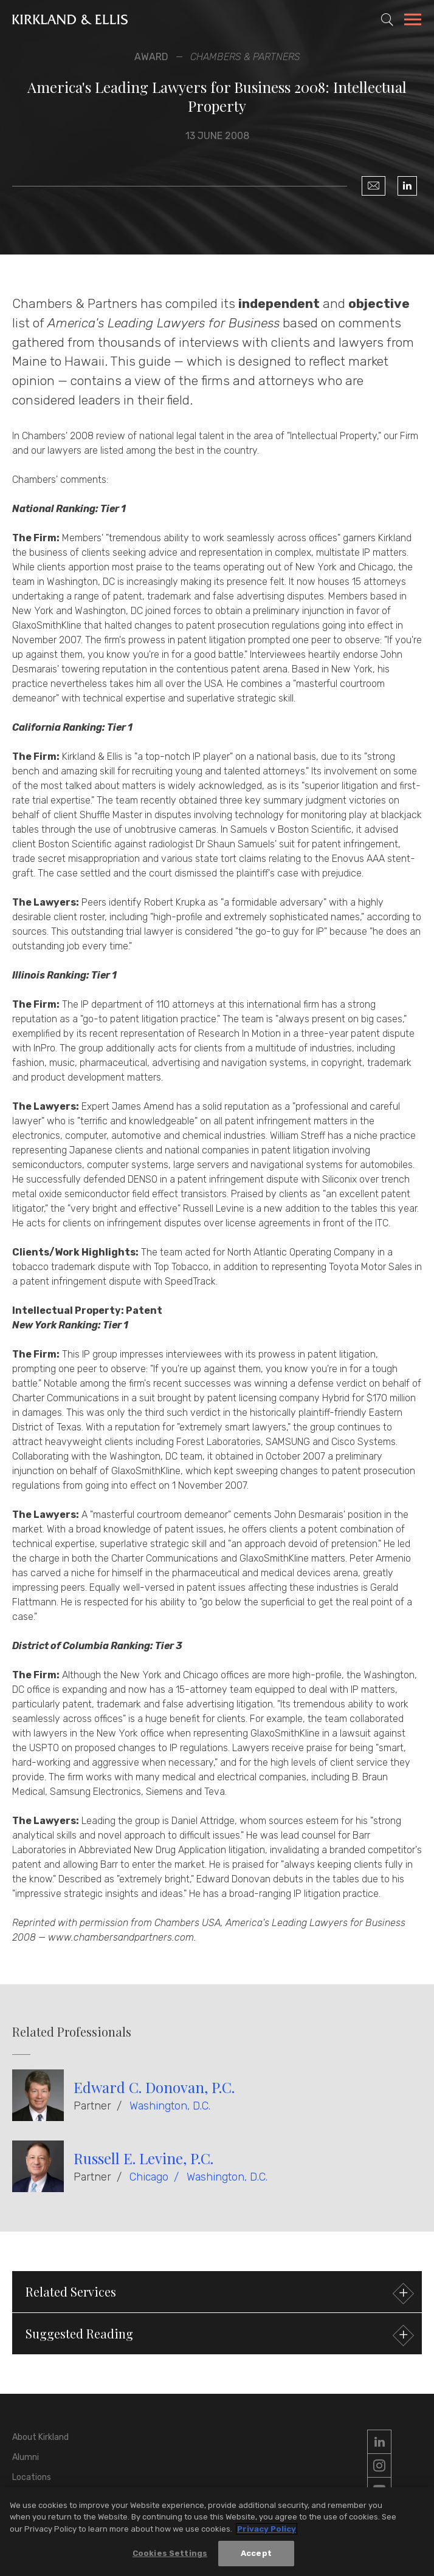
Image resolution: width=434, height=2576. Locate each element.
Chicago (148, 2177)
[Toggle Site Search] (387, 19)
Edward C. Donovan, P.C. (154, 2087)
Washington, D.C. (169, 2106)
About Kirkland (40, 2437)
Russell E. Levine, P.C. (143, 2158)
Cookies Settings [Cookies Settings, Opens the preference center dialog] (170, 2554)
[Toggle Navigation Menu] (413, 21)
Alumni (25, 2457)
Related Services (218, 2293)
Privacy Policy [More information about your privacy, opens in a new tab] (266, 2530)
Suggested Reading (218, 2335)
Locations (31, 2477)
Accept (256, 2554)
